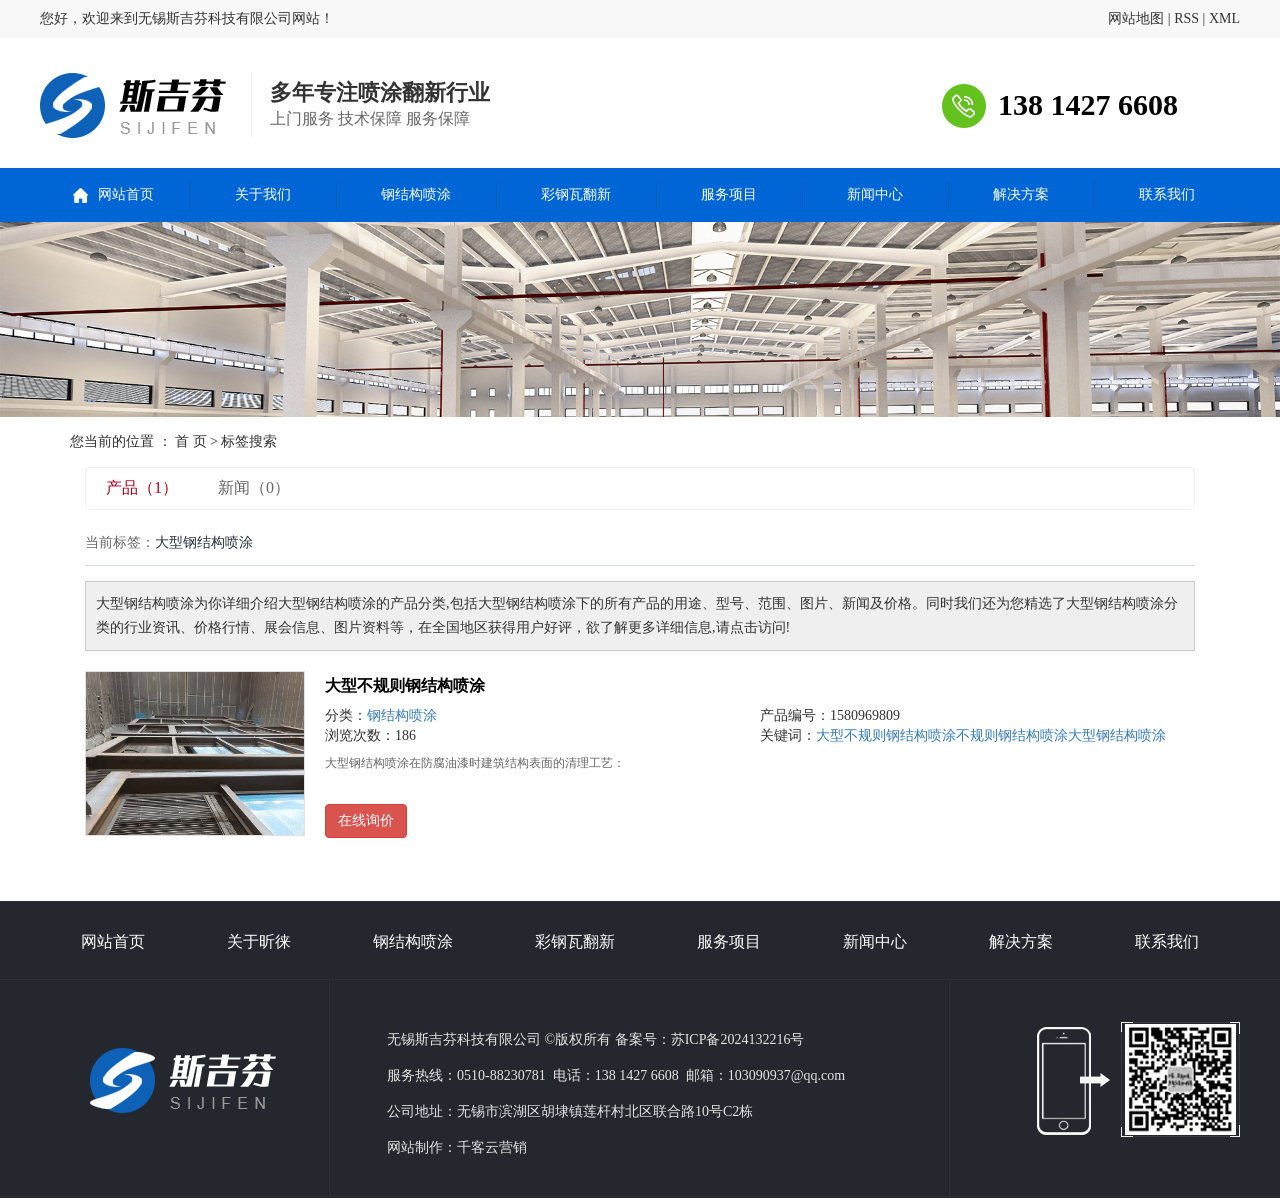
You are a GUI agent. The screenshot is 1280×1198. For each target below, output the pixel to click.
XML (1224, 18)
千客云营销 (492, 1147)
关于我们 (263, 194)
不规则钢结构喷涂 (1012, 735)
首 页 (191, 441)
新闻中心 (875, 194)
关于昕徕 (259, 941)
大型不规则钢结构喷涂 (405, 685)
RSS (1186, 18)
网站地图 (1136, 18)
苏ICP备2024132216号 (738, 1039)
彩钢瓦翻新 (576, 194)
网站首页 (126, 194)
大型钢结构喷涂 (1117, 735)
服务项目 (729, 194)
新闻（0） (254, 487)
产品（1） (142, 487)
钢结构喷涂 (416, 194)
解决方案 (1021, 194)
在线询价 (366, 820)
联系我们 (1167, 194)
